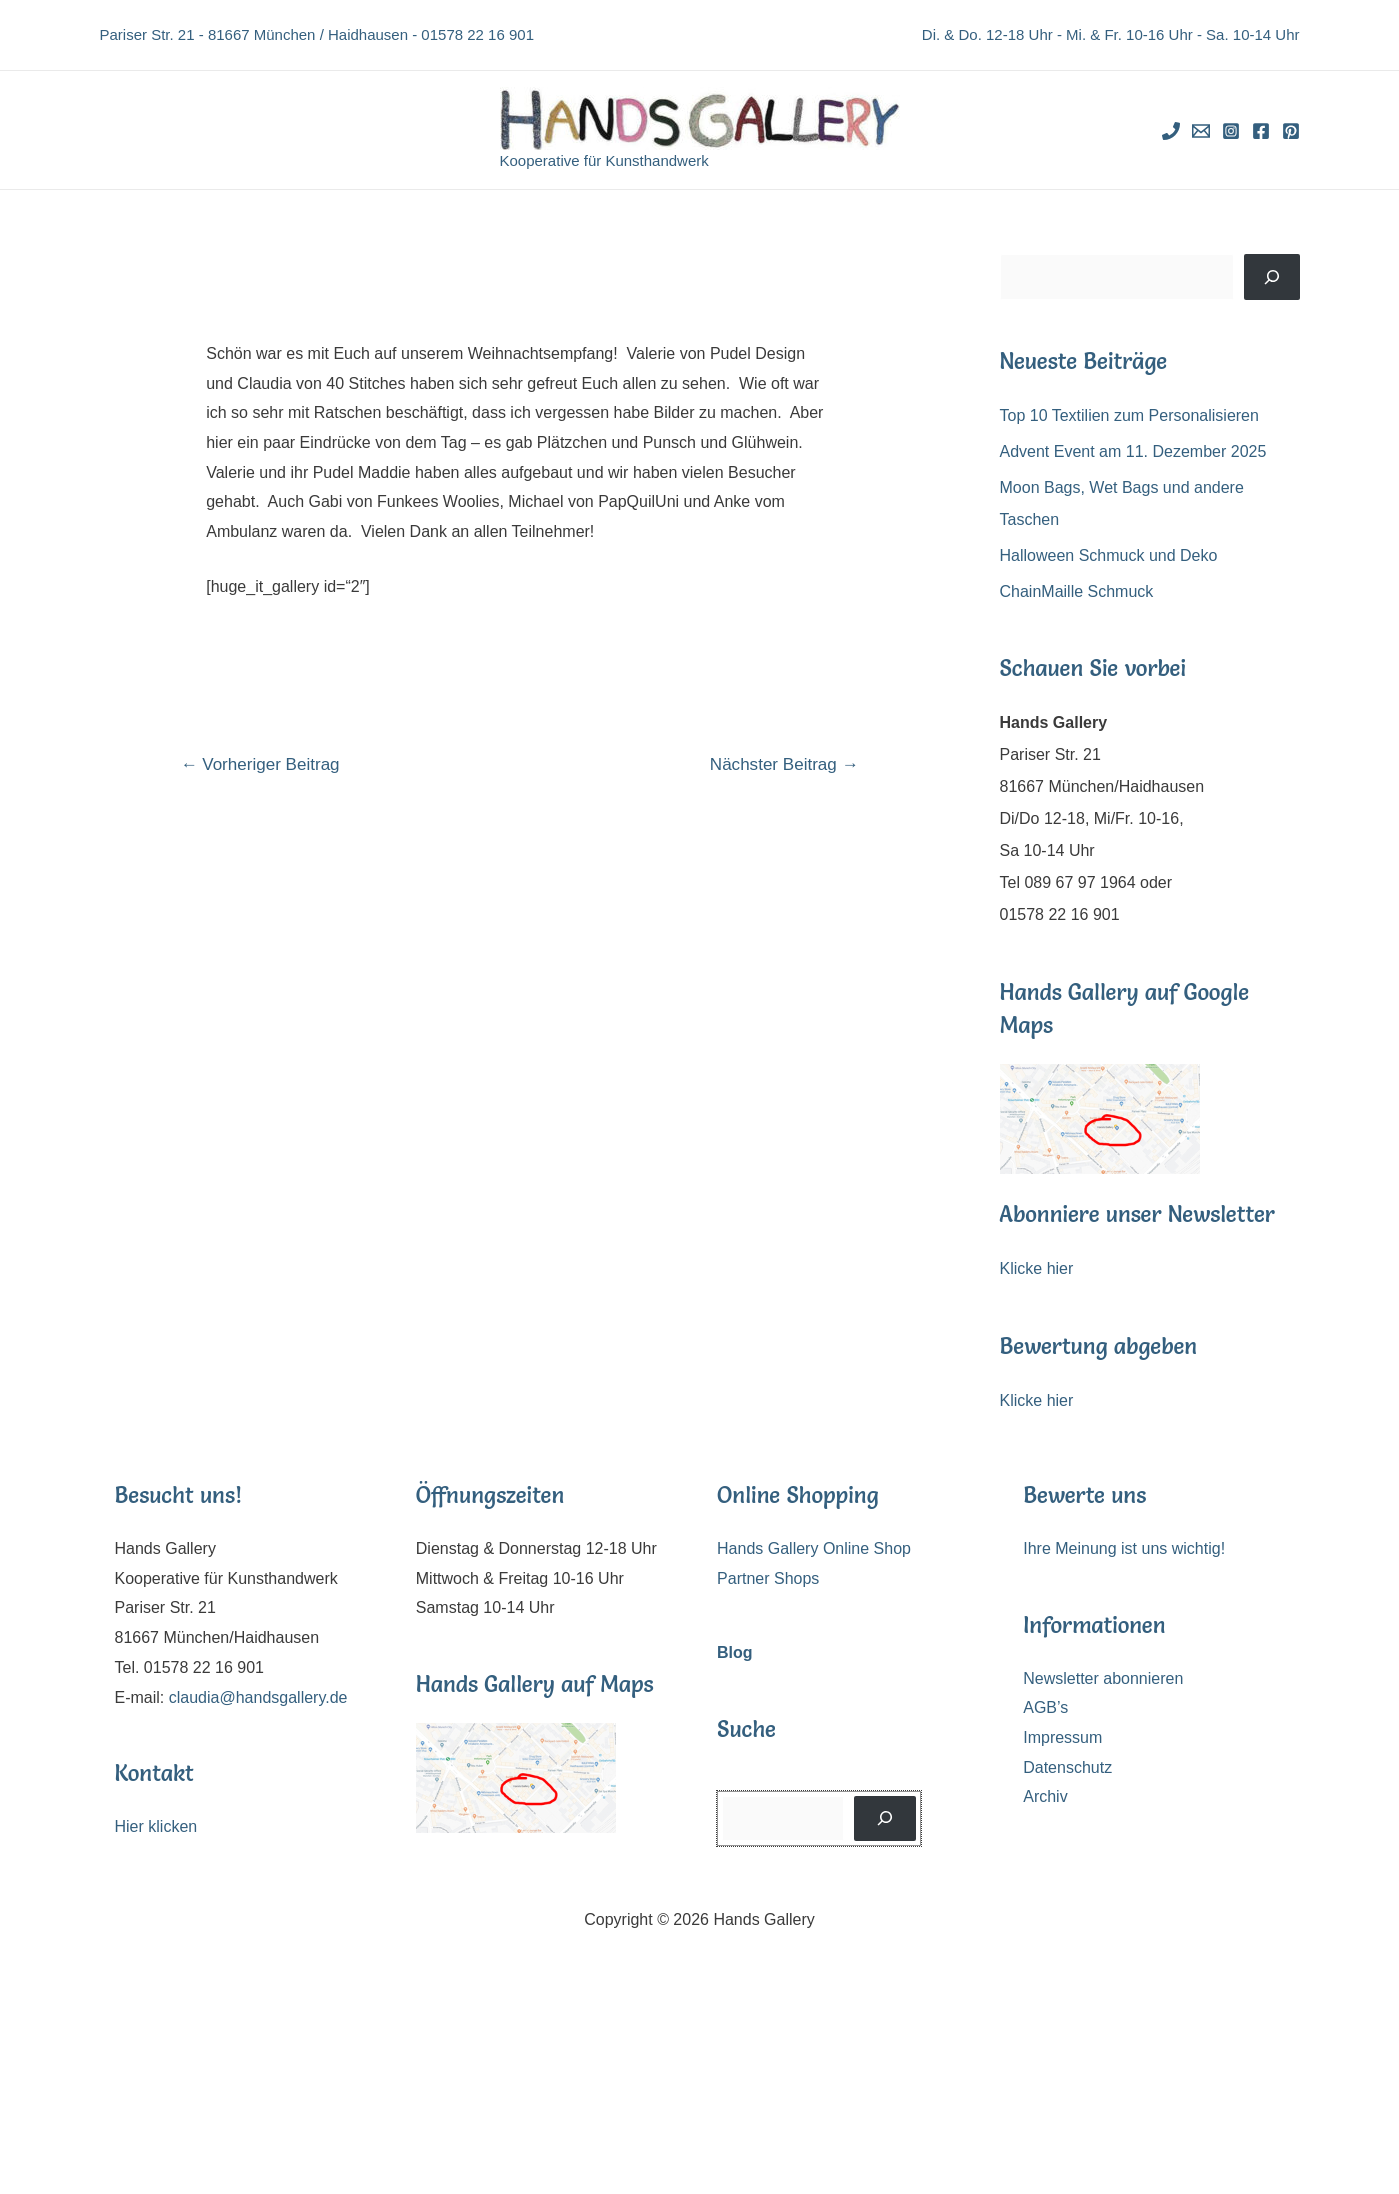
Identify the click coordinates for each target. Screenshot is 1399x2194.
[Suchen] (1272, 277)
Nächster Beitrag (784, 764)
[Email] (1201, 131)
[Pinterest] (1291, 131)
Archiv (1045, 1796)
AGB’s (1045, 1707)
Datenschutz (1067, 1767)
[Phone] (1171, 131)
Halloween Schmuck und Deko (1109, 555)
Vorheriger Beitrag (259, 764)
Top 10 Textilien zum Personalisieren (1129, 415)
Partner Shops (768, 1578)
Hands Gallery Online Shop (814, 1548)
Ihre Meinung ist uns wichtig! (1124, 1548)
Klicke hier (1037, 1268)
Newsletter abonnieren (1103, 1678)
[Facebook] (1261, 131)
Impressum (1062, 1737)
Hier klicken (156, 1826)
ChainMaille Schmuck (1077, 591)
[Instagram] (1231, 131)
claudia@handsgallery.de (258, 1697)
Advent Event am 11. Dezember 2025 (1133, 451)
